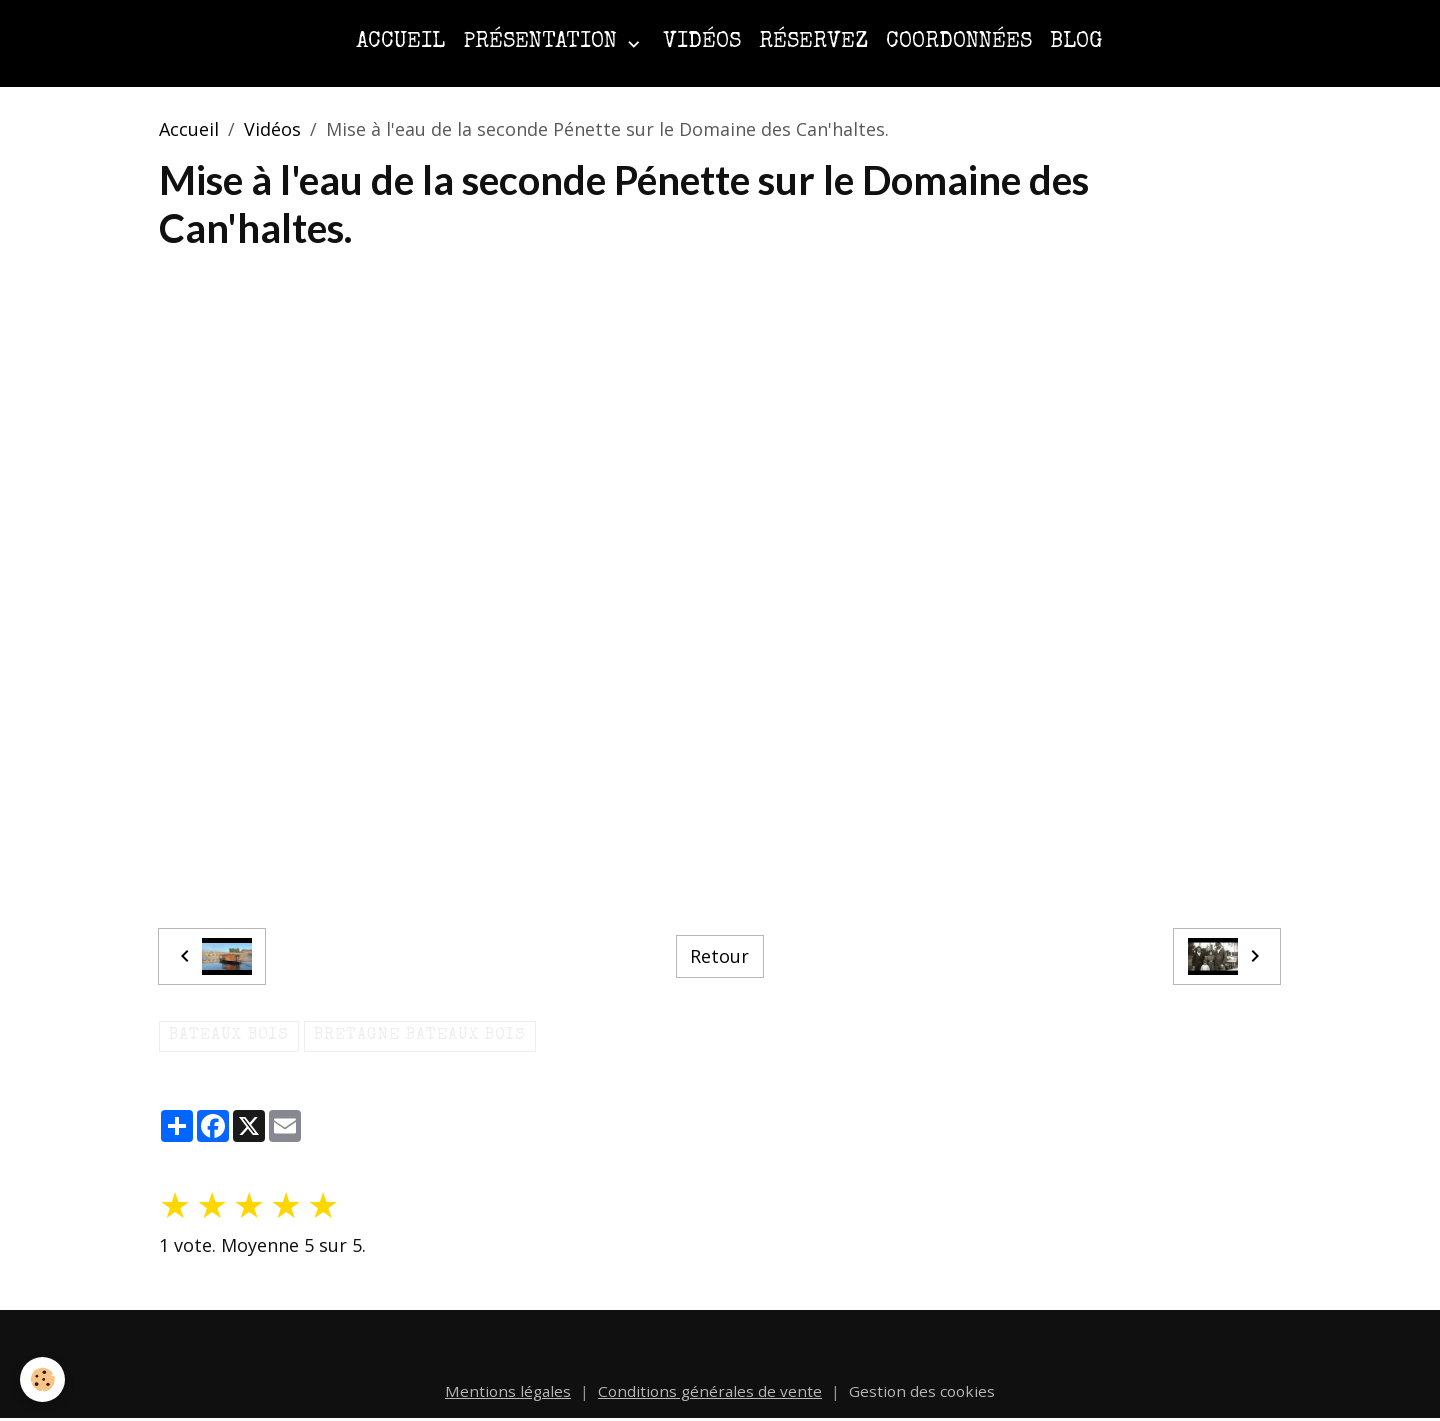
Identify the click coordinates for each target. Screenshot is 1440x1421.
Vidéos (702, 42)
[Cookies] (42, 1379)
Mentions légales (508, 1391)
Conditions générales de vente (710, 1391)
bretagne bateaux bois (420, 1036)
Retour (719, 956)
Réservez (813, 42)
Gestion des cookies (922, 1391)
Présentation (543, 42)
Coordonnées (959, 42)
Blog (1076, 42)
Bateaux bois (229, 1036)
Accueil (400, 42)
